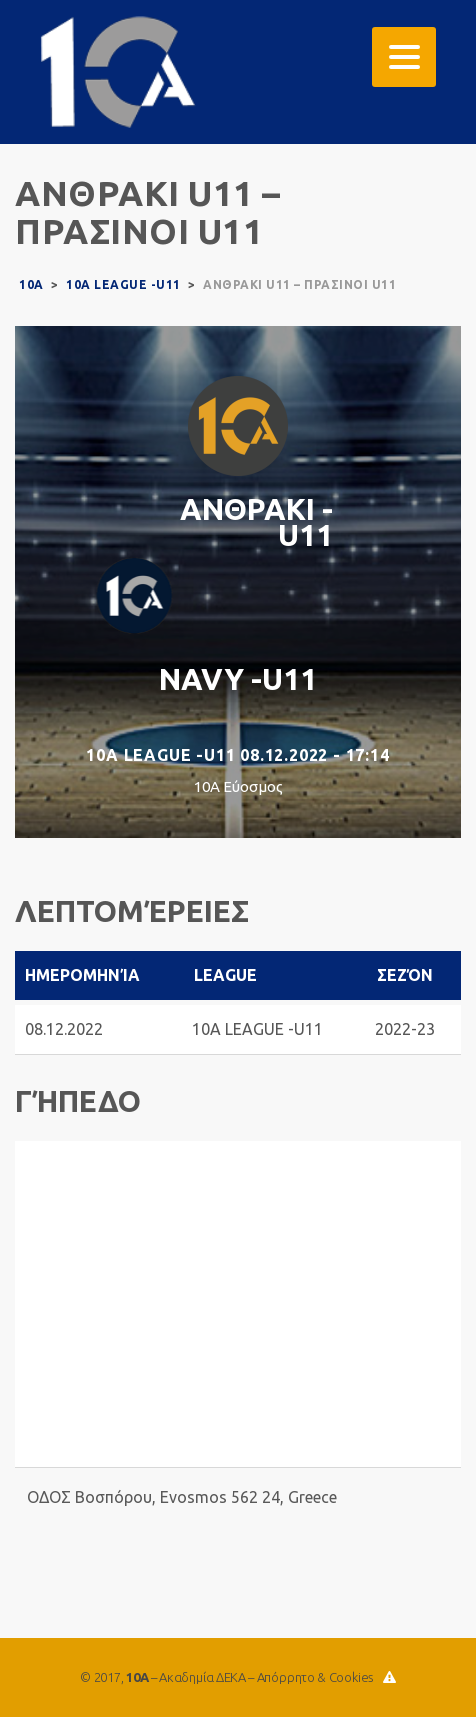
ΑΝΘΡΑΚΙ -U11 (256, 522)
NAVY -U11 (238, 679)
